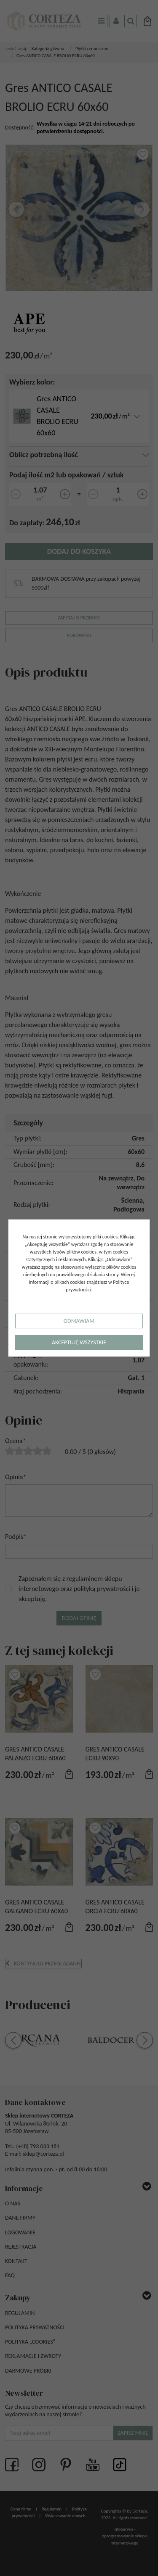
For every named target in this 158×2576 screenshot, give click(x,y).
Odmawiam (79, 1321)
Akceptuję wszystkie (79, 1342)
